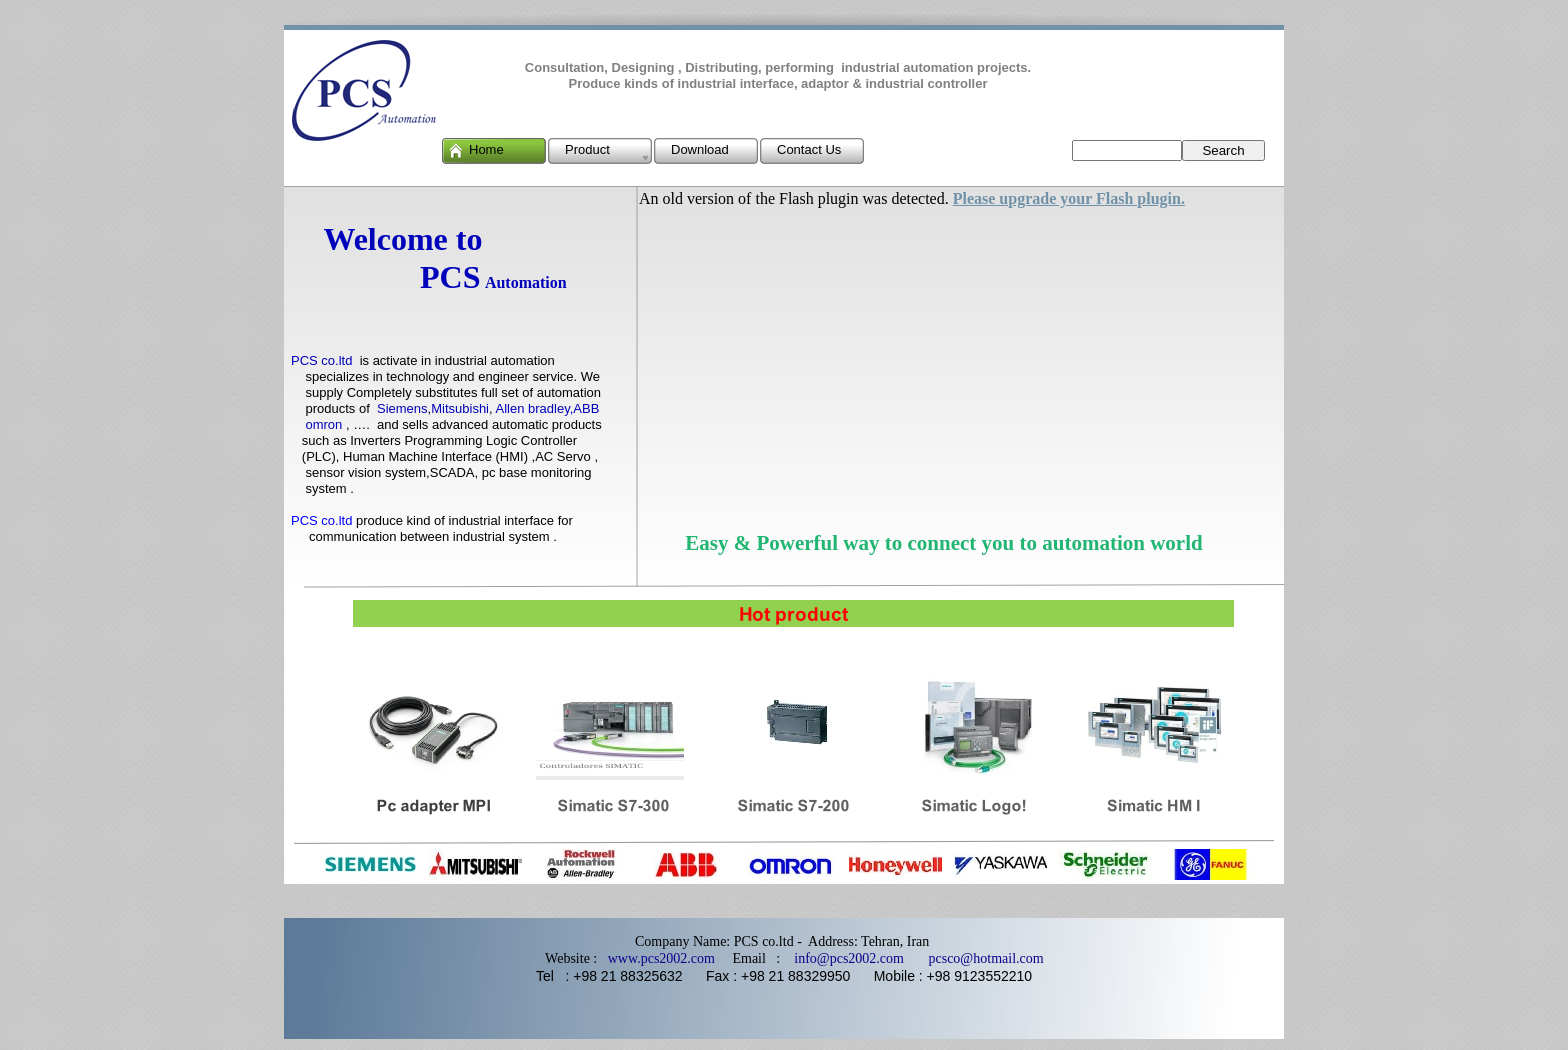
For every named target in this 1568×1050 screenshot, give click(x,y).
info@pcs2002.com (849, 958)
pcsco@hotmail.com (977, 958)
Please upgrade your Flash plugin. (1069, 198)
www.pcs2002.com (661, 958)
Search (1223, 150)
